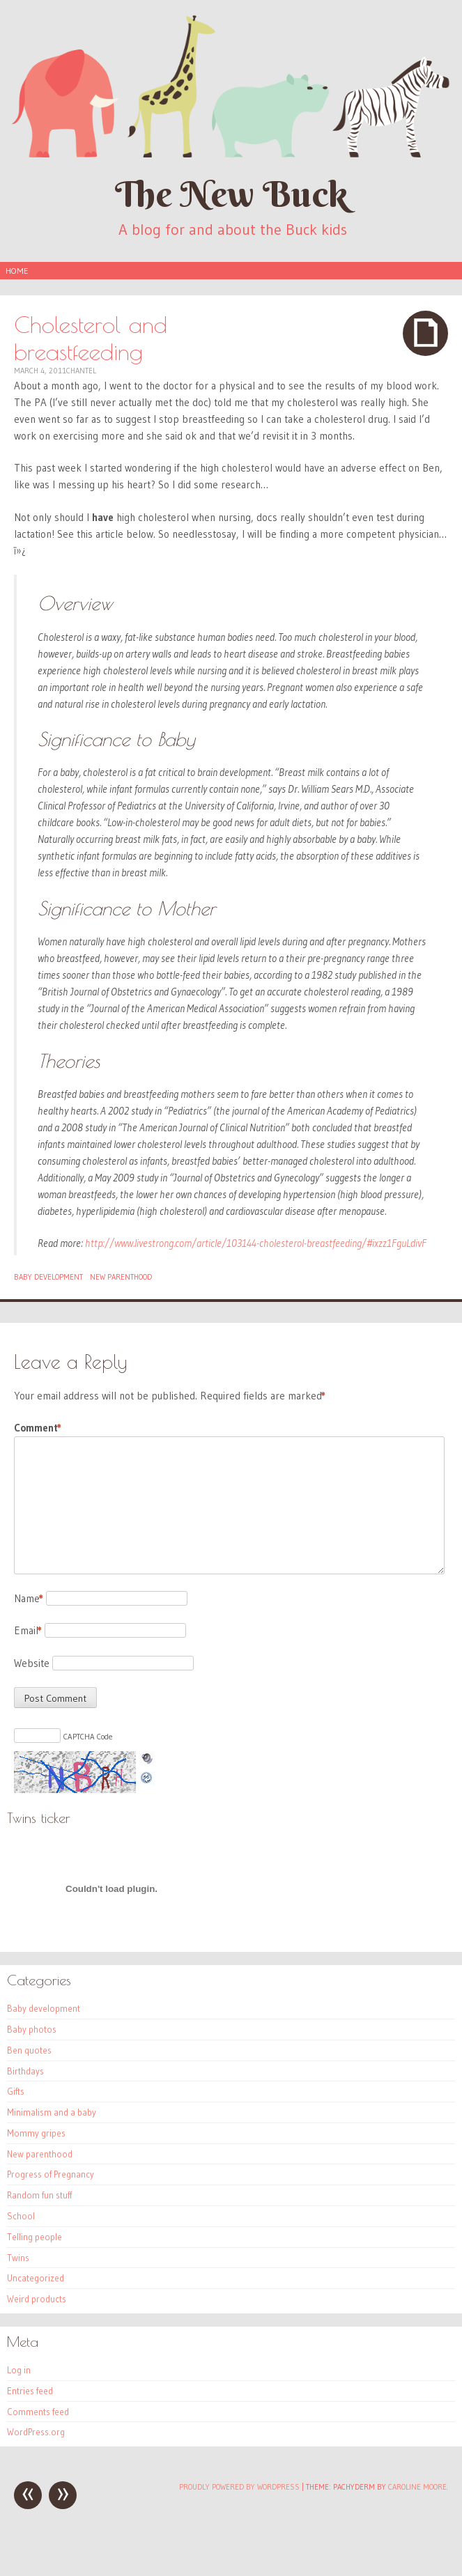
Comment (37, 1428)
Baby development (48, 1277)
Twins (18, 2257)
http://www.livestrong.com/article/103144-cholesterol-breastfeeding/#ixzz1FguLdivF (255, 1243)
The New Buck (231, 194)
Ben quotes (29, 2050)
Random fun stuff (39, 2195)
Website (31, 1663)
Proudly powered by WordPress (239, 2487)
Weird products (36, 2298)
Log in (19, 2369)
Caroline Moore (417, 2487)
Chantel (81, 370)
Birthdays (25, 2071)
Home (17, 270)
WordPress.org (36, 2431)
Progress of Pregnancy (50, 2174)
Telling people (34, 2236)
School (21, 2215)
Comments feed (38, 2411)
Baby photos (31, 2029)
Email (28, 1630)
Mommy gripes (36, 2133)
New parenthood (121, 1277)
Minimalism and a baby (51, 2112)
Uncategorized (35, 2277)
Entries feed (30, 2390)
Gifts (15, 2091)
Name (28, 1598)
